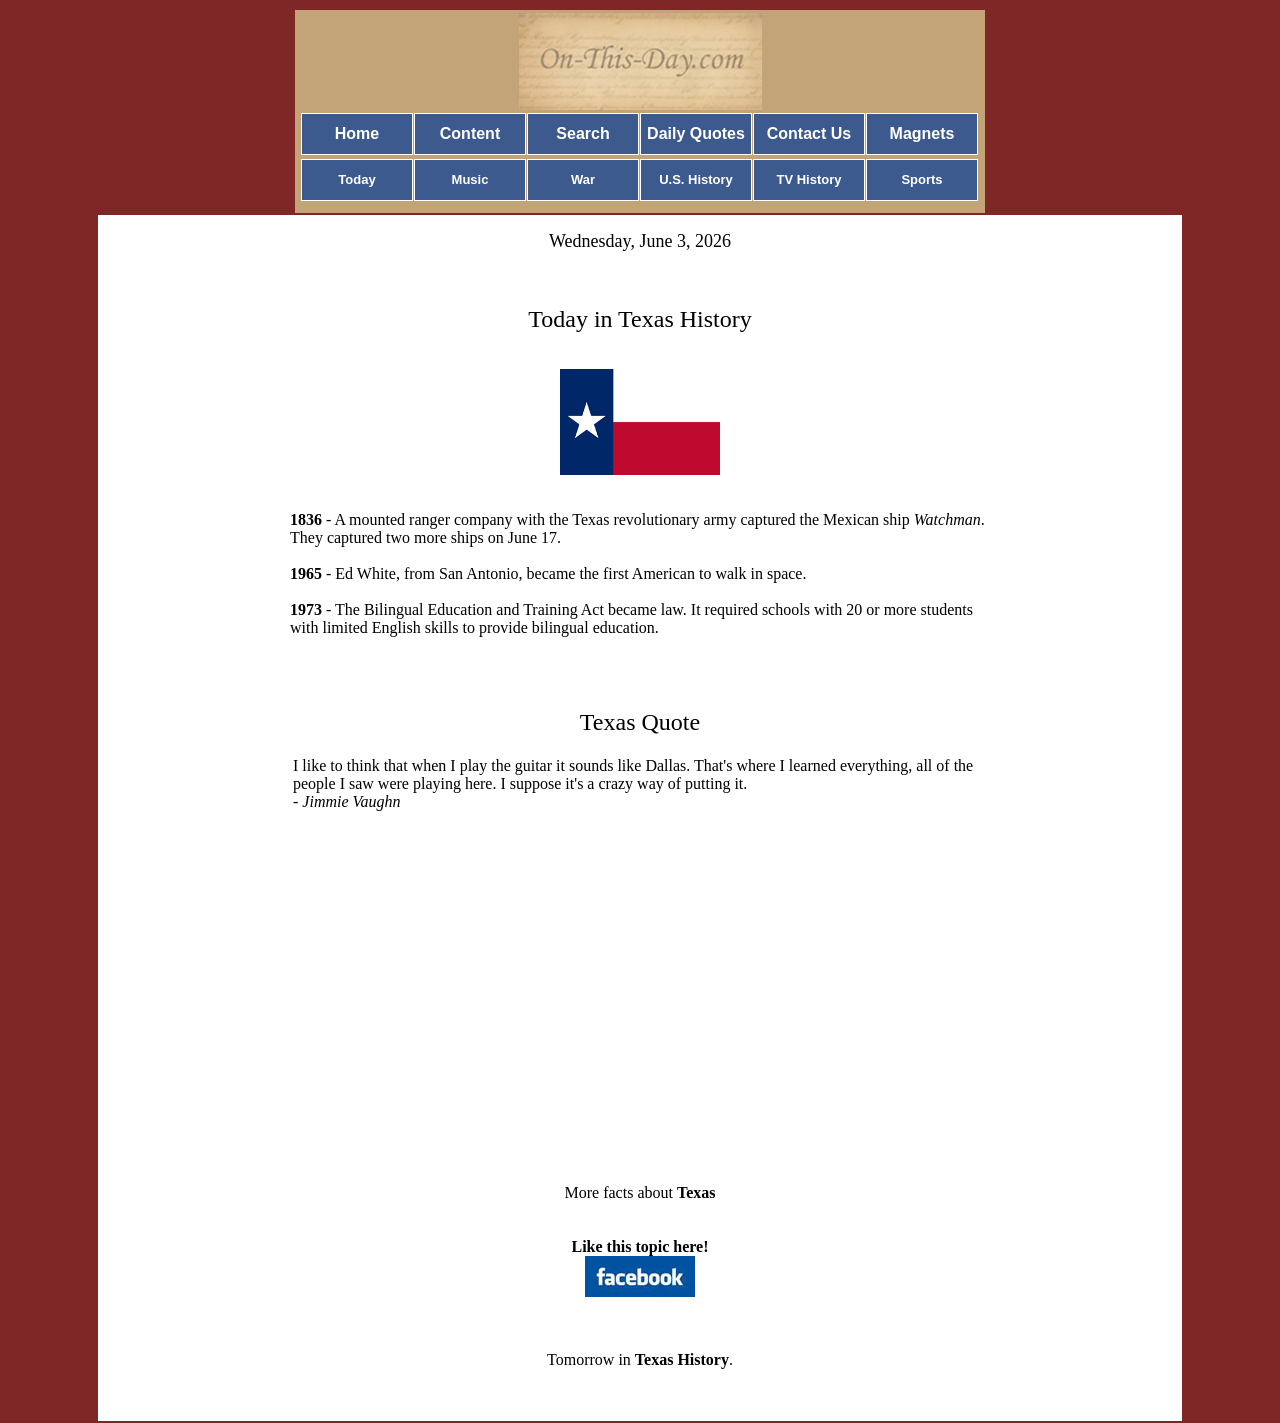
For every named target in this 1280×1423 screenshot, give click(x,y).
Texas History (682, 1359)
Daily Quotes (696, 133)
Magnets (922, 133)
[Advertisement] (640, 1008)
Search (582, 133)
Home (357, 133)
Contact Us (809, 133)
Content (470, 133)
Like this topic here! (639, 1246)
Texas (696, 1192)
